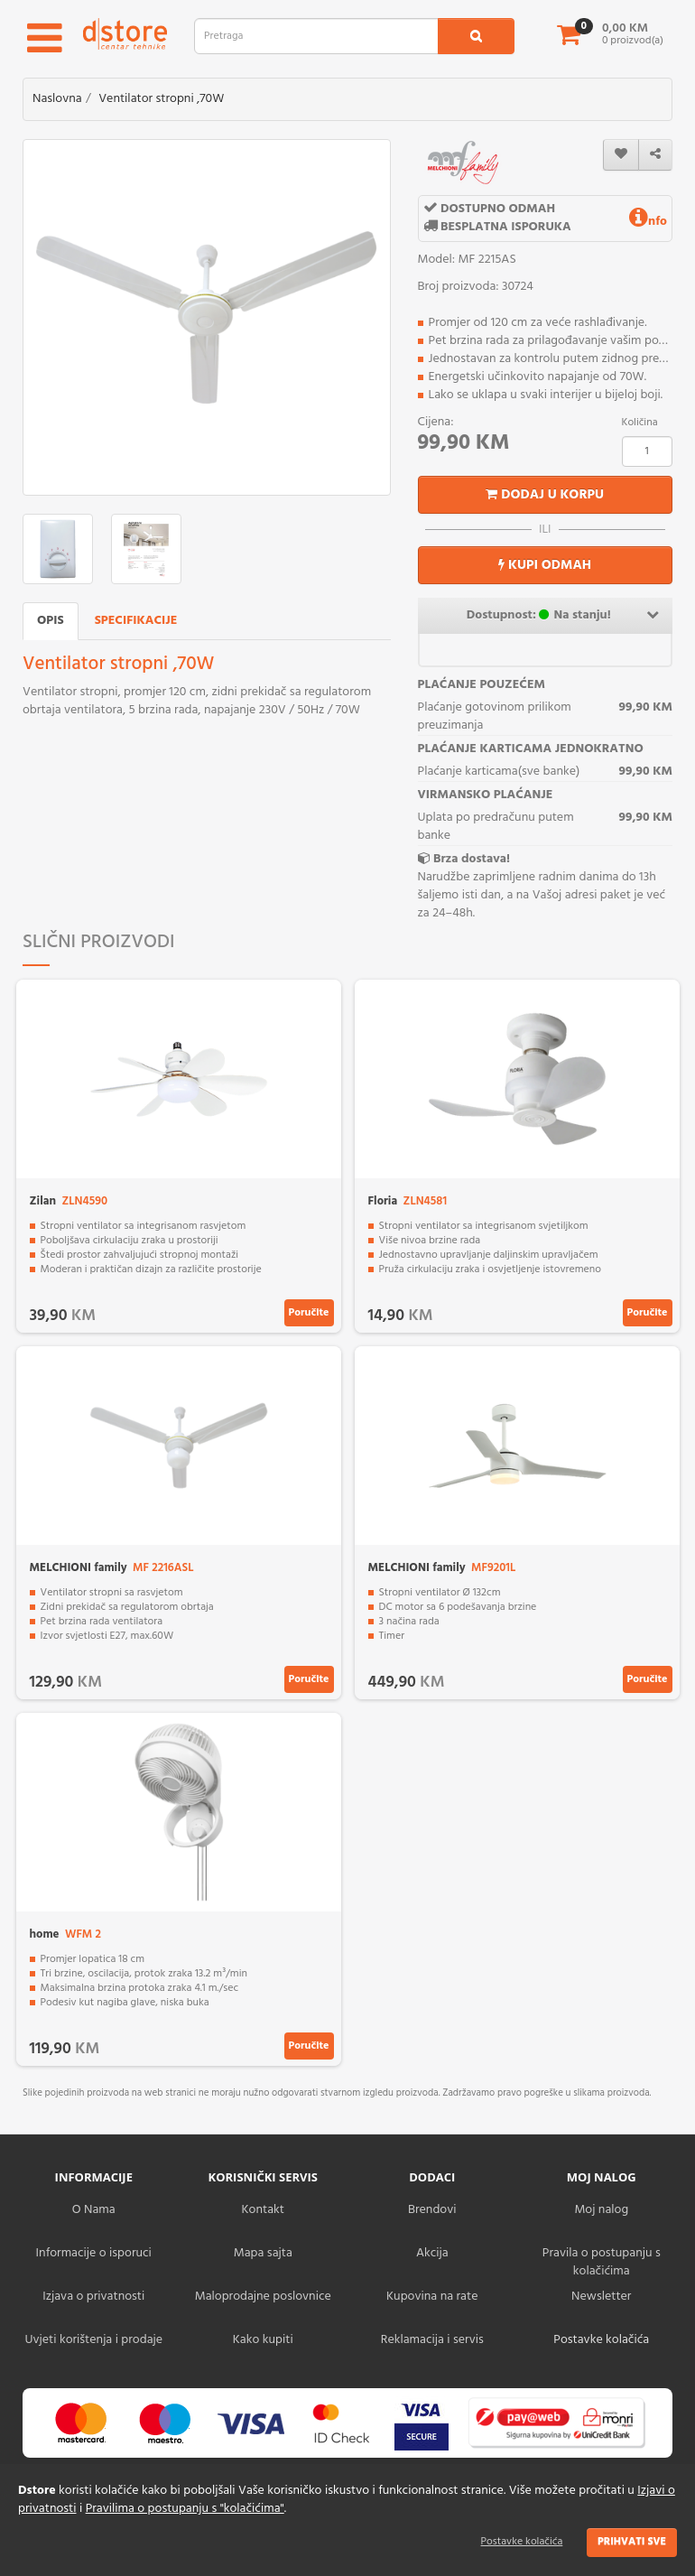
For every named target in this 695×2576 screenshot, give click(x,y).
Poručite (309, 1313)
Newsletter (601, 2296)
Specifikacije (136, 620)
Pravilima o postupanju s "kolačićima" (185, 2508)
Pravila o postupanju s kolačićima (601, 2262)
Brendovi (432, 2209)
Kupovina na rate (431, 2296)
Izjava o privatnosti (93, 2296)
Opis (50, 620)
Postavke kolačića (522, 2542)
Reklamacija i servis (432, 2340)
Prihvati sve (632, 2542)
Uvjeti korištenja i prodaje (93, 2340)
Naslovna (57, 98)
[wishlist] (621, 155)
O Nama (94, 2209)
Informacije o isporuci (94, 2253)
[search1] (476, 36)
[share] (655, 155)
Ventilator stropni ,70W (161, 98)
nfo (648, 221)
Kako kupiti (263, 2340)
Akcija (432, 2253)
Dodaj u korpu (545, 495)
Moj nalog (601, 2209)
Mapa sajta (263, 2253)
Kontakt (263, 2209)
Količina (640, 423)
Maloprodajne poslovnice (263, 2296)
